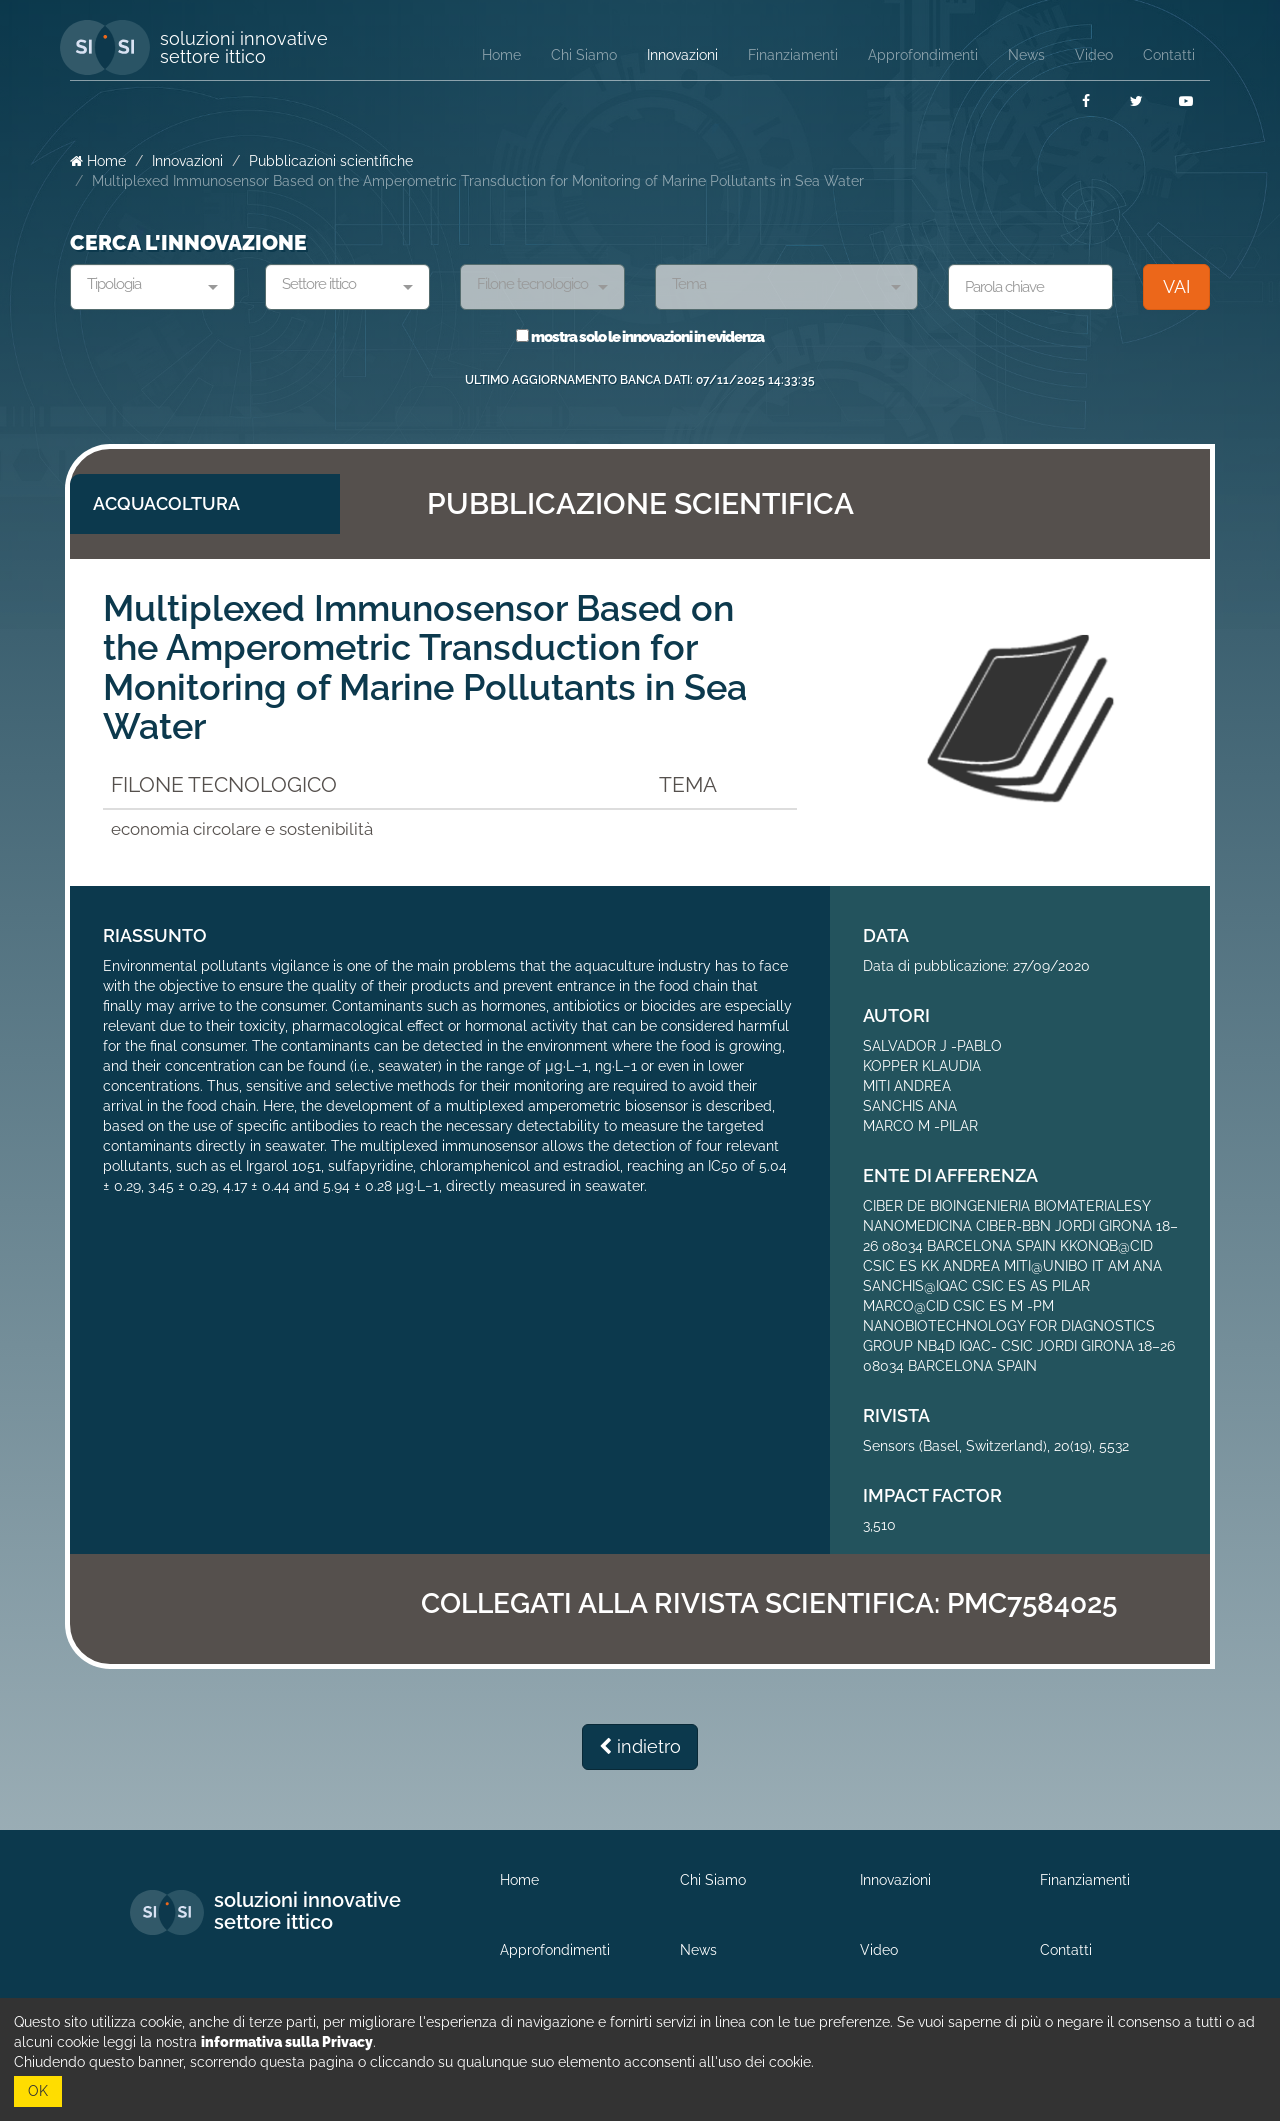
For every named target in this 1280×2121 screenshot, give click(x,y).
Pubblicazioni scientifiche (331, 161)
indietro (640, 1746)
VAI (1176, 286)
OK (38, 2091)
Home (98, 161)
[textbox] (145, 285)
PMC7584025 (1032, 1603)
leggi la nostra (238, 2042)
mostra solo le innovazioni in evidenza (640, 337)
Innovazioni (187, 161)
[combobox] (152, 287)
